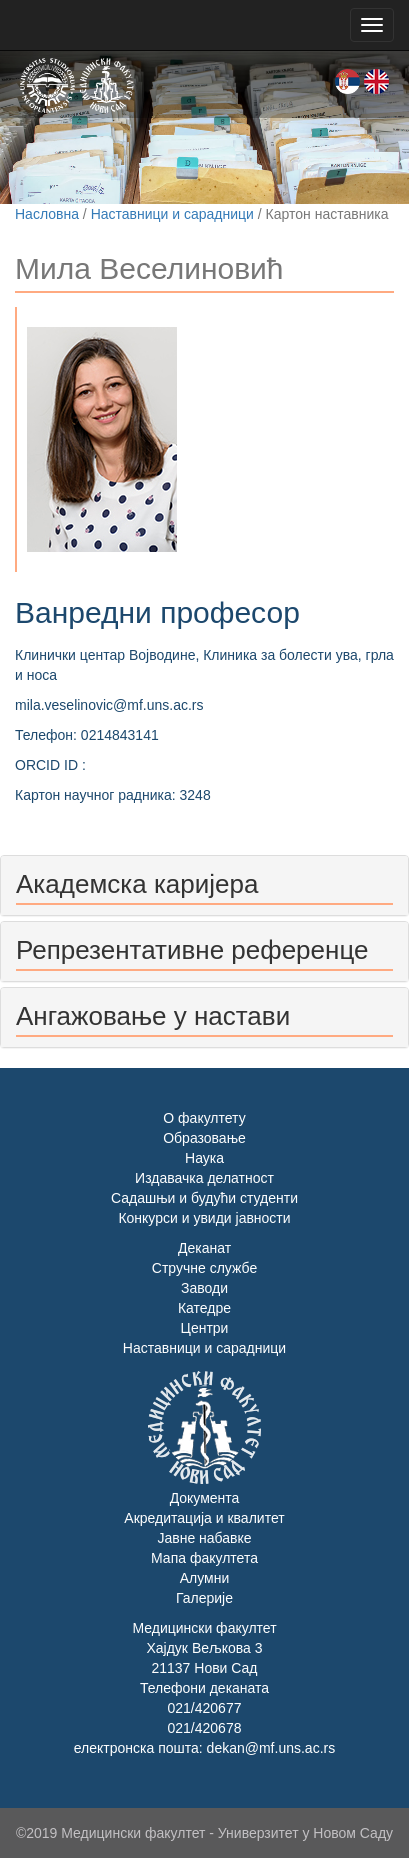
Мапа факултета (204, 1558)
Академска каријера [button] (137, 884)
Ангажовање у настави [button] (153, 1016)
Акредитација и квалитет (204, 1518)
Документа (205, 1498)
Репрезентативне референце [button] (192, 950)
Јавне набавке (204, 1538)
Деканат (204, 1248)
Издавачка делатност (204, 1178)
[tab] (204, 885)
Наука (204, 1158)
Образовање (204, 1138)
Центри (205, 1328)
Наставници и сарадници (172, 214)
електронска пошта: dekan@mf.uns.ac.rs (204, 1748)
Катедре (204, 1308)
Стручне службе (204, 1268)
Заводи (204, 1288)
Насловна (47, 214)
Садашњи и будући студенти (204, 1198)
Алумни (205, 1578)
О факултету (204, 1118)
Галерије (204, 1598)
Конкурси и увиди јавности (204, 1218)
